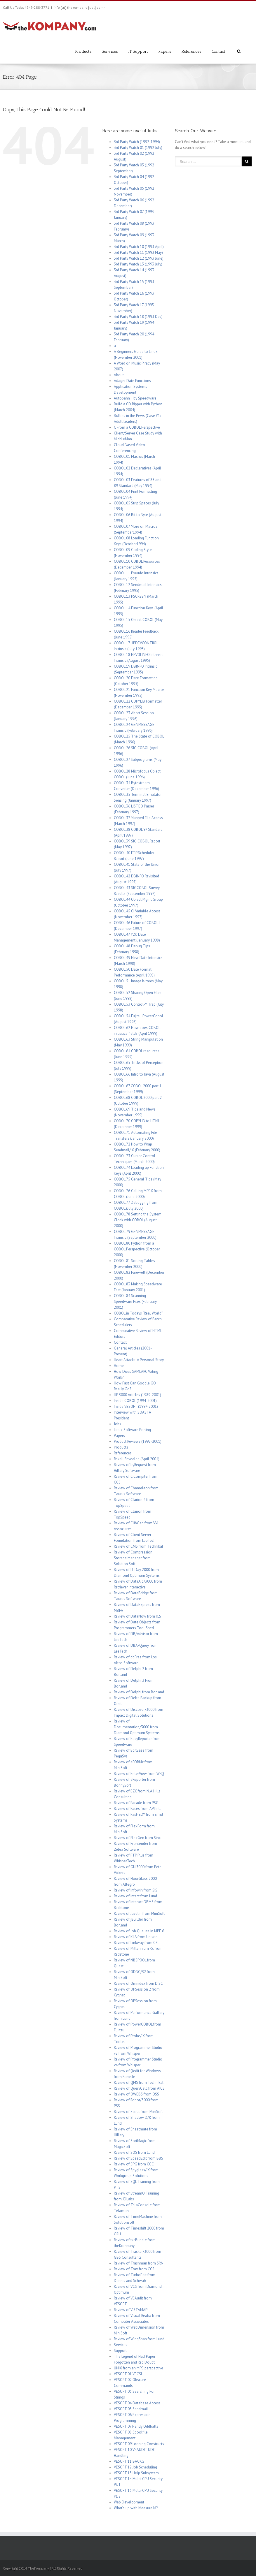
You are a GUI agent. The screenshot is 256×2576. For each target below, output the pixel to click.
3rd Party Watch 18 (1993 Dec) (138, 316)
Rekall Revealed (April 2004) (136, 1458)
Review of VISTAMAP (130, 2309)
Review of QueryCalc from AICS (139, 2088)
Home (119, 1365)
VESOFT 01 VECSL (128, 2373)
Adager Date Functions (132, 380)
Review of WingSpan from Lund (139, 2338)
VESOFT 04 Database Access (137, 2403)
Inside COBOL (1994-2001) (135, 1400)
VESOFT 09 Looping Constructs (139, 2443)
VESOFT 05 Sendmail (131, 2408)
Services (110, 51)
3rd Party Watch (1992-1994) (137, 141)
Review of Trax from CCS (134, 2269)
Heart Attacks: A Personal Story (139, 1359)
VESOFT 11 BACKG (129, 2461)
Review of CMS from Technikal (138, 1546)
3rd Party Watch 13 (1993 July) (138, 264)
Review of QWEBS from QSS (136, 2094)
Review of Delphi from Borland (139, 1692)
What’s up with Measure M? (136, 2507)
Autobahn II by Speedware (135, 398)
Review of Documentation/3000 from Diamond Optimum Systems (137, 1727)
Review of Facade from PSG (136, 1802)
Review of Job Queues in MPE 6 (139, 1931)
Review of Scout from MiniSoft (138, 2111)
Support (120, 2350)
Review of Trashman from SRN (138, 2263)
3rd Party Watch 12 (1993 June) (138, 258)
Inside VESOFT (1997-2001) (136, 1406)
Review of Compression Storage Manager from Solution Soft (133, 1558)
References (191, 51)
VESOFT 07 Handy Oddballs (136, 2426)
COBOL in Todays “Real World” (138, 1313)
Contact (218, 51)
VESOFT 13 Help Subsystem (136, 2473)
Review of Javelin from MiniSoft (139, 1913)
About (119, 374)
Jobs (117, 1423)
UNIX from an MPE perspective (138, 2368)
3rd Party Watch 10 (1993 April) (139, 246)
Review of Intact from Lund (135, 1896)
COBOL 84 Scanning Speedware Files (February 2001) (135, 1301)
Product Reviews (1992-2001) (137, 1441)
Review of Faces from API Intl (137, 1808)
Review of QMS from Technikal (138, 2082)
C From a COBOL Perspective (137, 427)
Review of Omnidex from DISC (138, 1983)
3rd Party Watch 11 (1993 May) (138, 252)
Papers (164, 51)
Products (83, 51)
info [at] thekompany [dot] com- (79, 7)
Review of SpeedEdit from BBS (138, 2158)
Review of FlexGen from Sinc (137, 1837)
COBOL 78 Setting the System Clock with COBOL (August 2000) (137, 1220)
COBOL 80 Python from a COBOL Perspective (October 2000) (137, 1249)
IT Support (138, 51)
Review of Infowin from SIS (135, 1890)
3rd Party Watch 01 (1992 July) (138, 147)
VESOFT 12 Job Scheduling (135, 2467)
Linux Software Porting (132, 1429)
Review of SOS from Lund (134, 2152)
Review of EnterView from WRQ (139, 1773)
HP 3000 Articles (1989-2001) (137, 1394)
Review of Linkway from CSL (136, 1942)
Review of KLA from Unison (136, 1936)
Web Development (129, 2502)
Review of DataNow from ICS (137, 1616)
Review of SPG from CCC (134, 2164)
